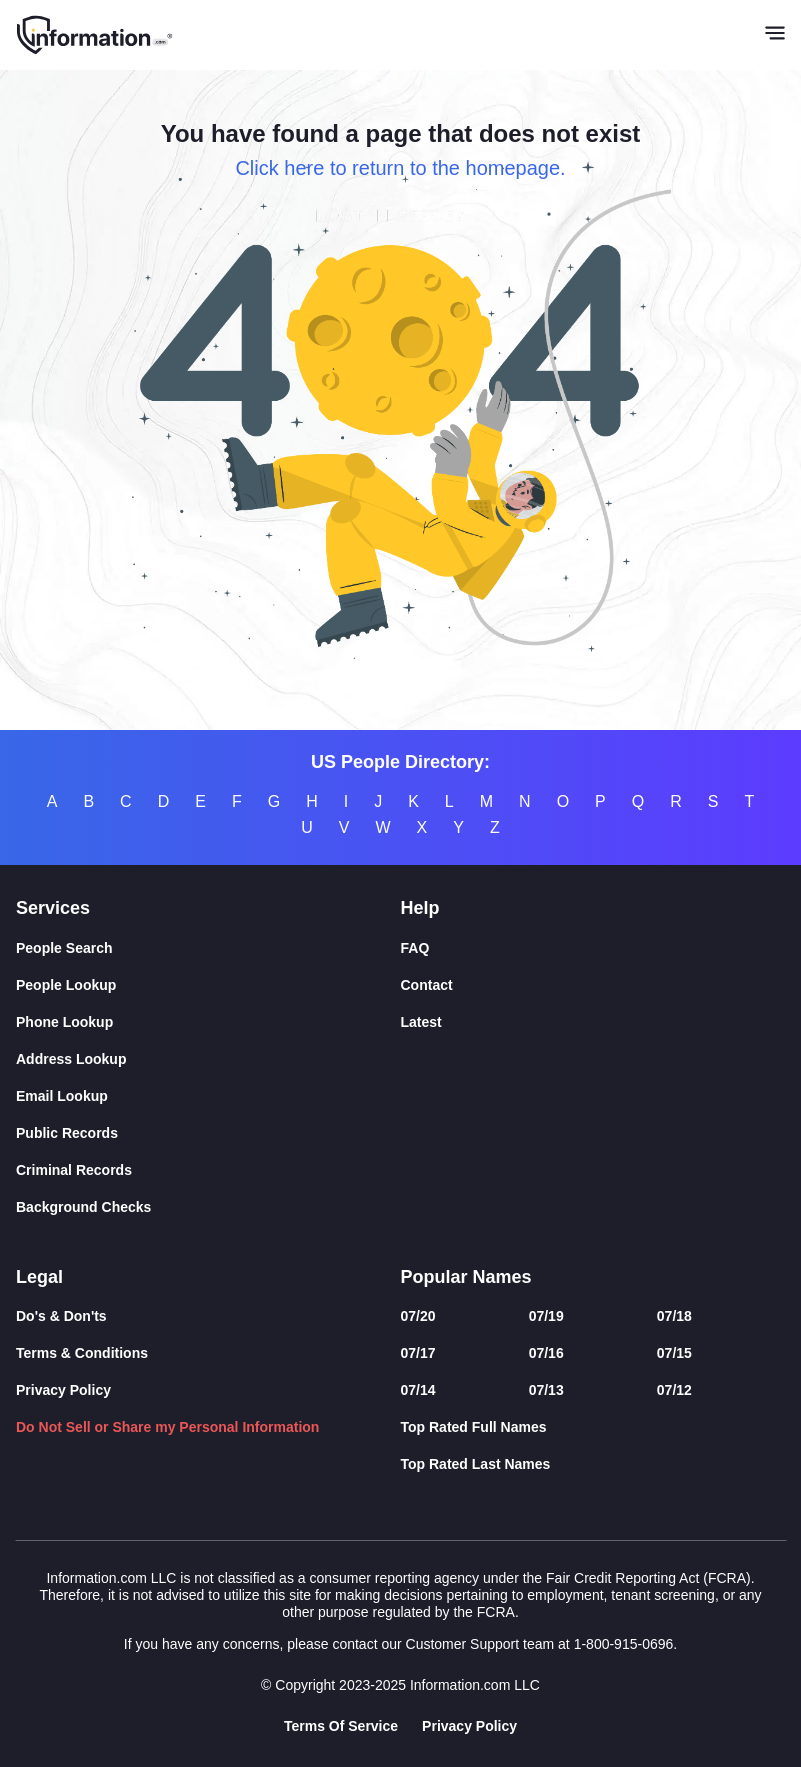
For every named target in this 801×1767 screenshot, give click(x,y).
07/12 (674, 1390)
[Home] (95, 35)
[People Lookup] (208, 985)
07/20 (418, 1316)
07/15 (674, 1353)
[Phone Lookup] (208, 1022)
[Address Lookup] (208, 1059)
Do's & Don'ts (61, 1316)
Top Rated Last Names (476, 1464)
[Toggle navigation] (775, 35)
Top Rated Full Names (474, 1427)
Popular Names (466, 1277)
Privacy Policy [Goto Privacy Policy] (469, 1726)
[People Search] (208, 948)
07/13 (546, 1390)
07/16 (546, 1353)
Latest (421, 1022)
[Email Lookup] (208, 1096)
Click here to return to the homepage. (400, 168)
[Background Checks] (208, 1207)
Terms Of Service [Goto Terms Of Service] (341, 1726)
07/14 (418, 1390)
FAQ (415, 948)
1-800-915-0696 (624, 1644)
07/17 (418, 1353)
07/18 (674, 1316)
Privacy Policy (63, 1390)
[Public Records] (208, 1133)
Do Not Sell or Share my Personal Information (167, 1427)
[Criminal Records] (208, 1170)
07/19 (546, 1316)
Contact (427, 985)
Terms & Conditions (82, 1353)
